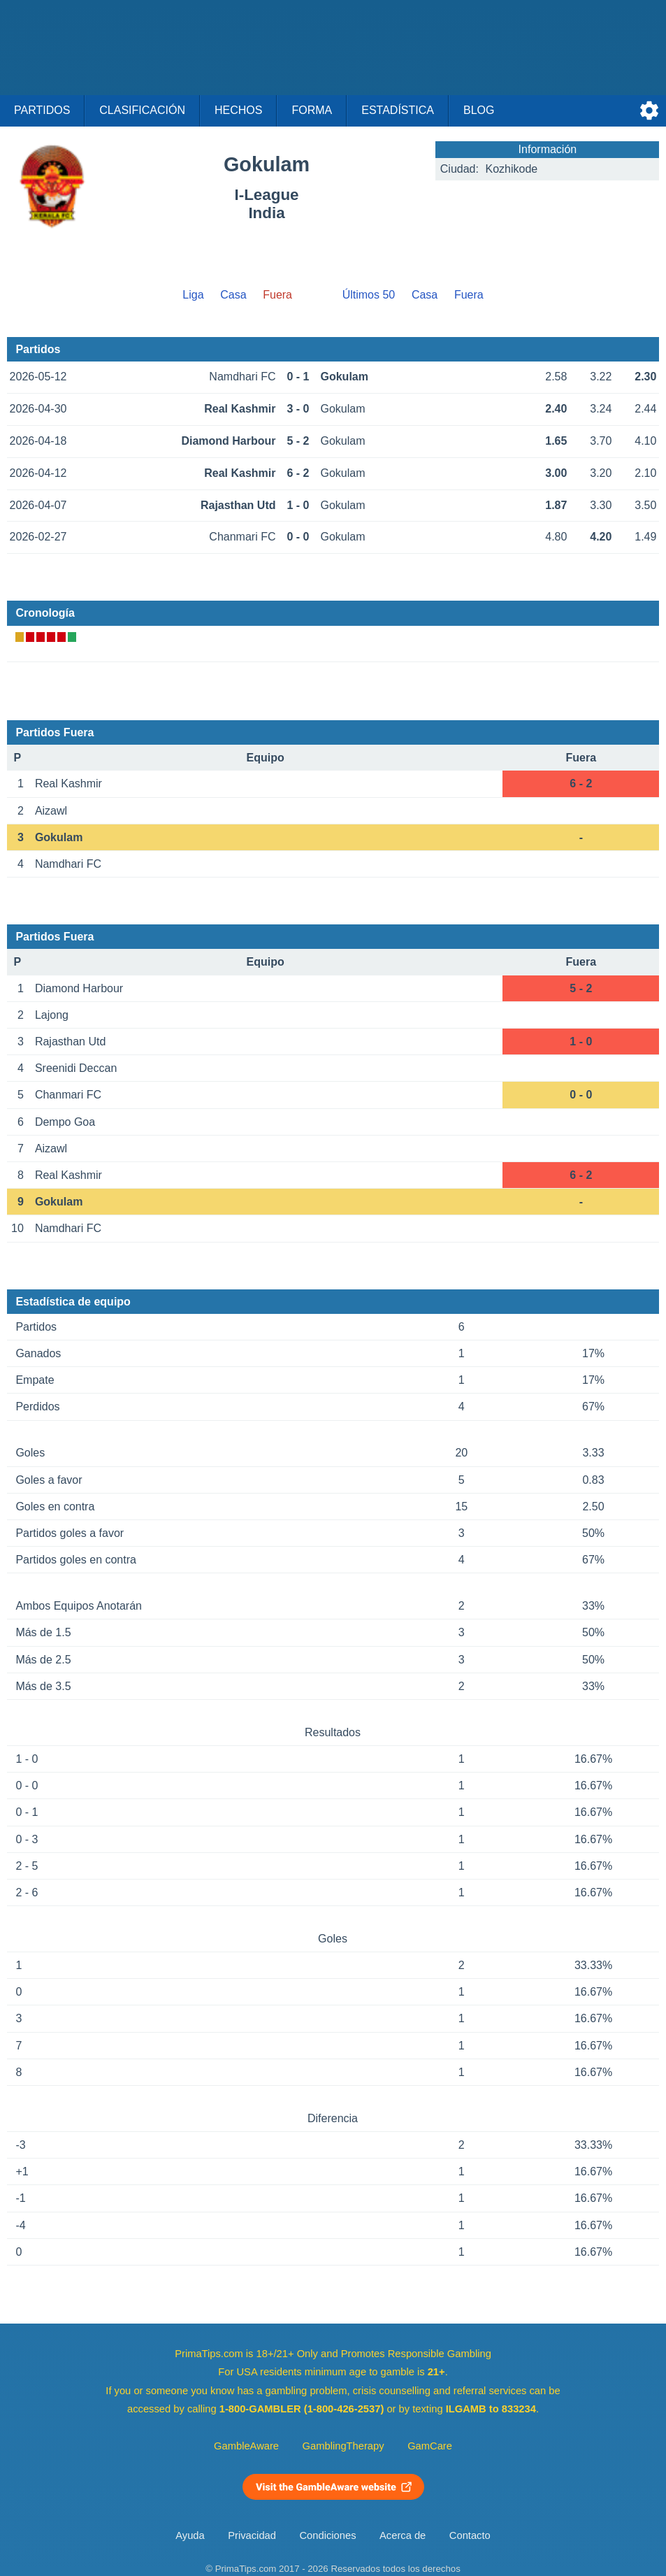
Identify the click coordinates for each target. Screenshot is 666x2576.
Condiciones (327, 2535)
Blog (478, 110)
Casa (233, 295)
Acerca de (402, 2535)
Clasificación (142, 110)
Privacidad (252, 2535)
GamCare (429, 2446)
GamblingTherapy (343, 2446)
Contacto (470, 2535)
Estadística (397, 110)
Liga (192, 295)
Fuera (469, 295)
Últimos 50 (369, 295)
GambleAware (246, 2446)
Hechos (238, 110)
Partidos (42, 110)
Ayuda (189, 2535)
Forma (311, 110)
